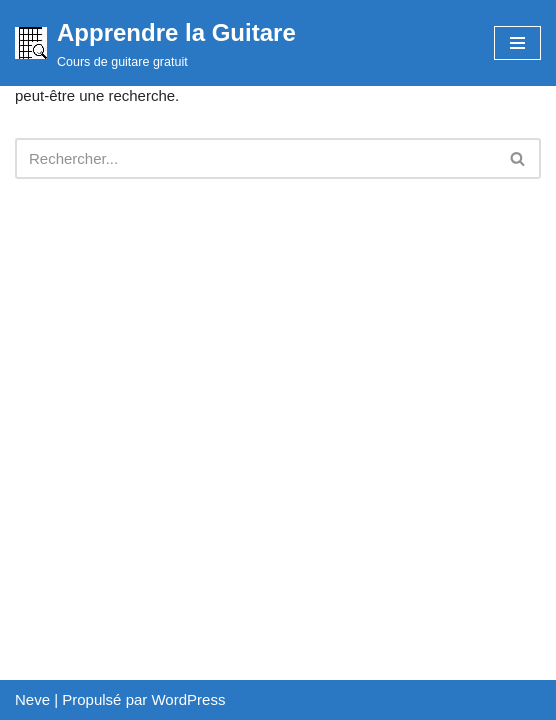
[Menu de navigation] (517, 43)
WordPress (188, 699)
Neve (32, 699)
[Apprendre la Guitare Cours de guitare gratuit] (155, 43)
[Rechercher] (255, 158)
